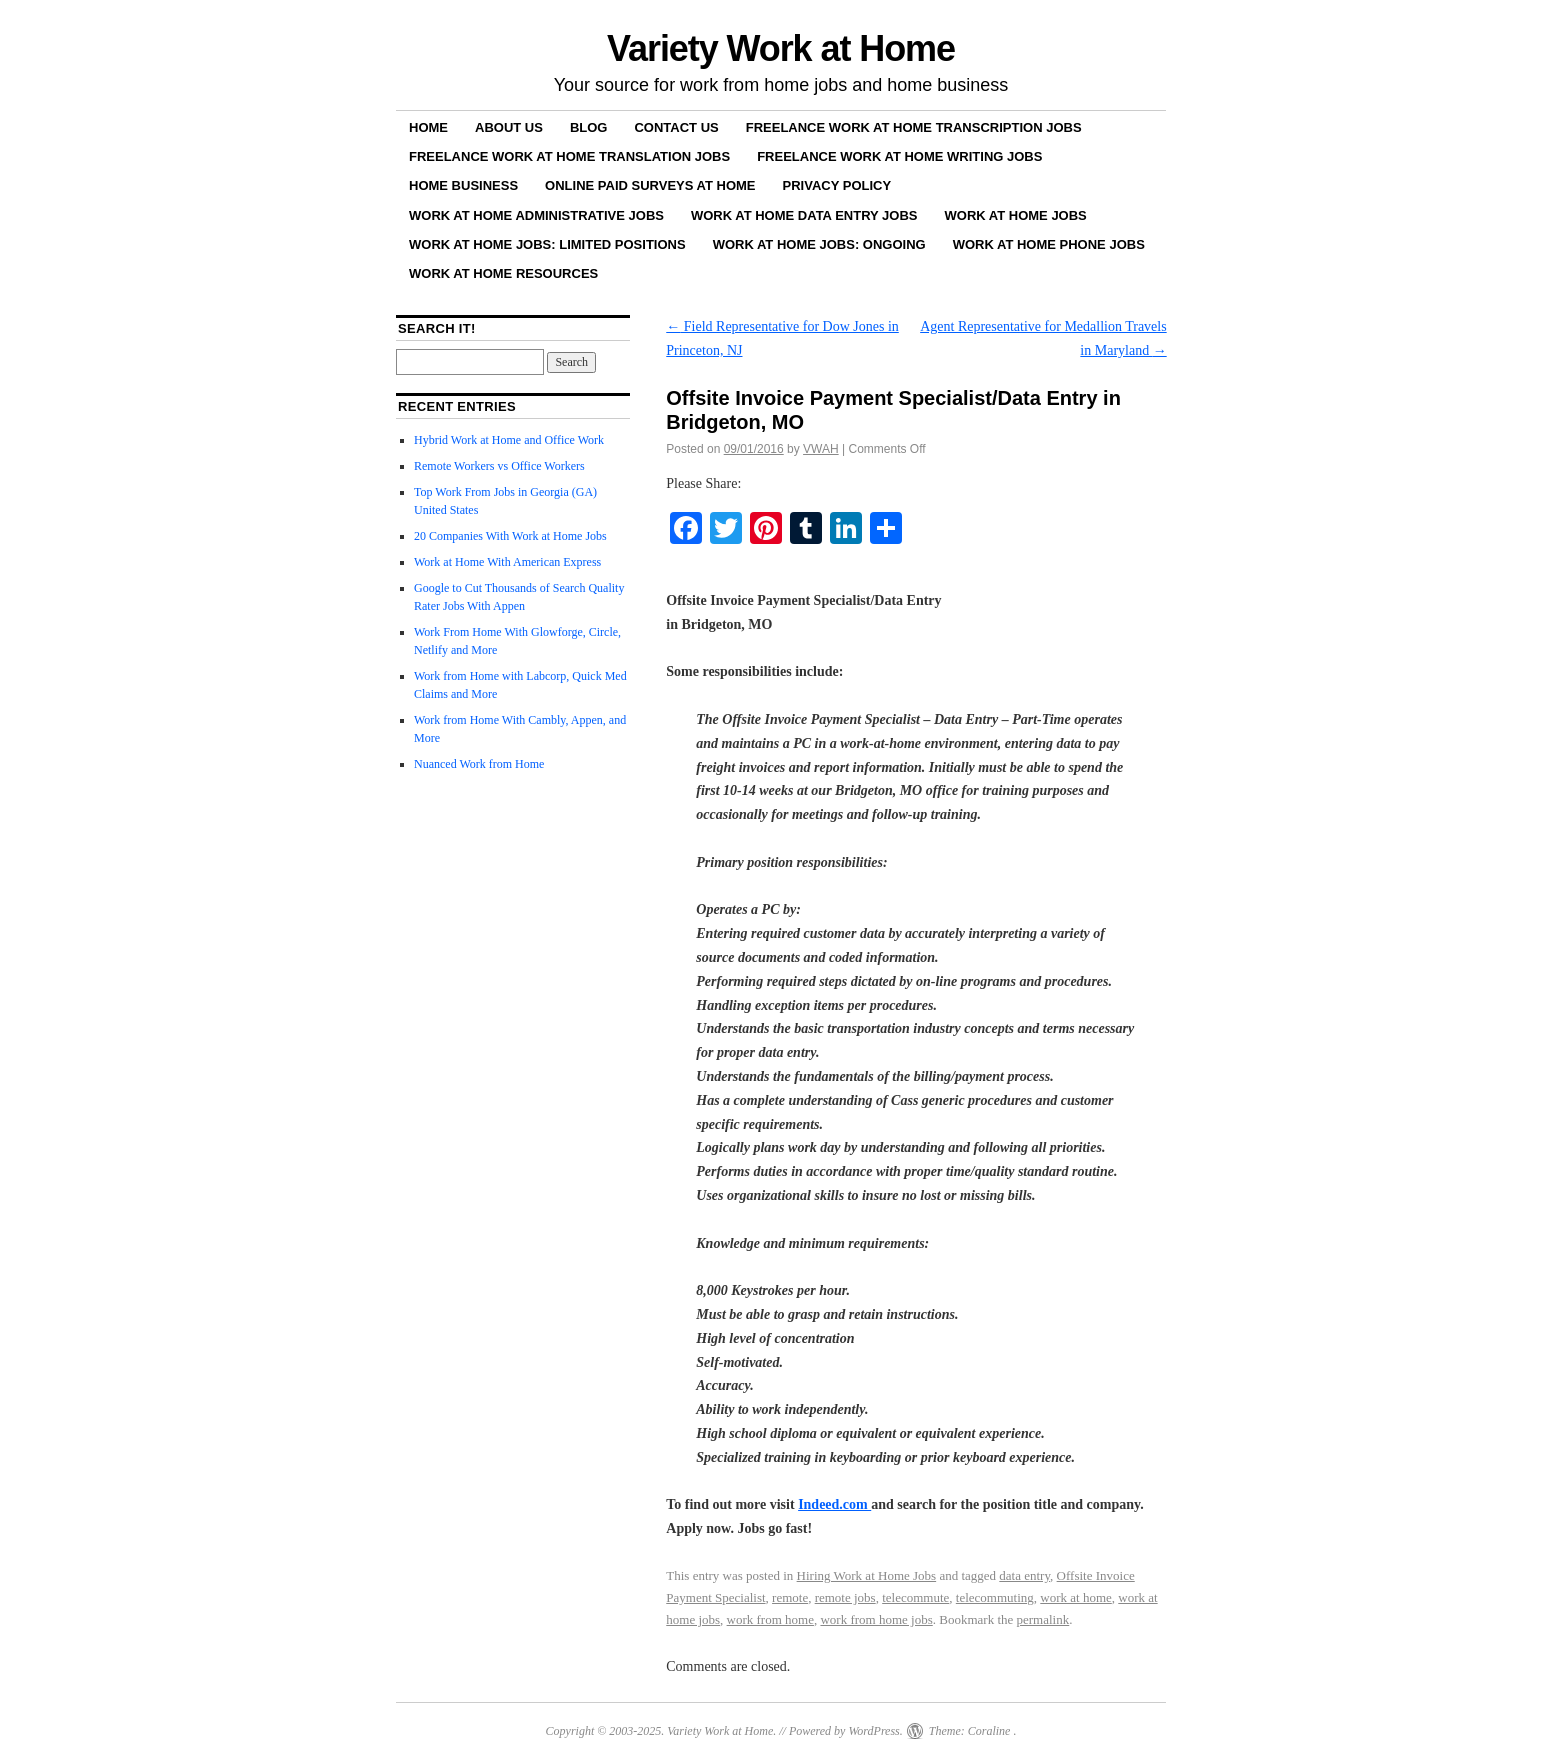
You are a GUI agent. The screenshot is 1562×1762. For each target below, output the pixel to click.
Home (428, 127)
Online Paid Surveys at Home (650, 185)
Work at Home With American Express (507, 562)
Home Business (463, 185)
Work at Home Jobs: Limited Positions (547, 244)
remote (790, 1597)
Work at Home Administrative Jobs (536, 215)
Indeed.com (834, 1504)
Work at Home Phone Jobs (1049, 244)
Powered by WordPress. (846, 1731)
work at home (1075, 1597)
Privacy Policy (837, 185)
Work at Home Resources (503, 273)
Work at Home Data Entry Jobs (804, 215)
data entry (1024, 1575)
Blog (589, 127)
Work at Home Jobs (1016, 215)
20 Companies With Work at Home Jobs (510, 536)
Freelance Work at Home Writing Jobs (899, 156)
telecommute (915, 1597)
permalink (1043, 1619)
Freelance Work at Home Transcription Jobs (914, 127)
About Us (509, 127)
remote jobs (845, 1597)
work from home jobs (876, 1619)
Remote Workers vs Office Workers (499, 466)
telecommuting (995, 1597)
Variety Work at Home (781, 48)
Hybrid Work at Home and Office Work (509, 440)
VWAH (821, 449)
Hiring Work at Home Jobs (867, 1575)
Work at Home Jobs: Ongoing (819, 244)
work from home (770, 1619)
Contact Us (676, 127)
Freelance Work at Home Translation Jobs (569, 156)
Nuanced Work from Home (479, 764)
